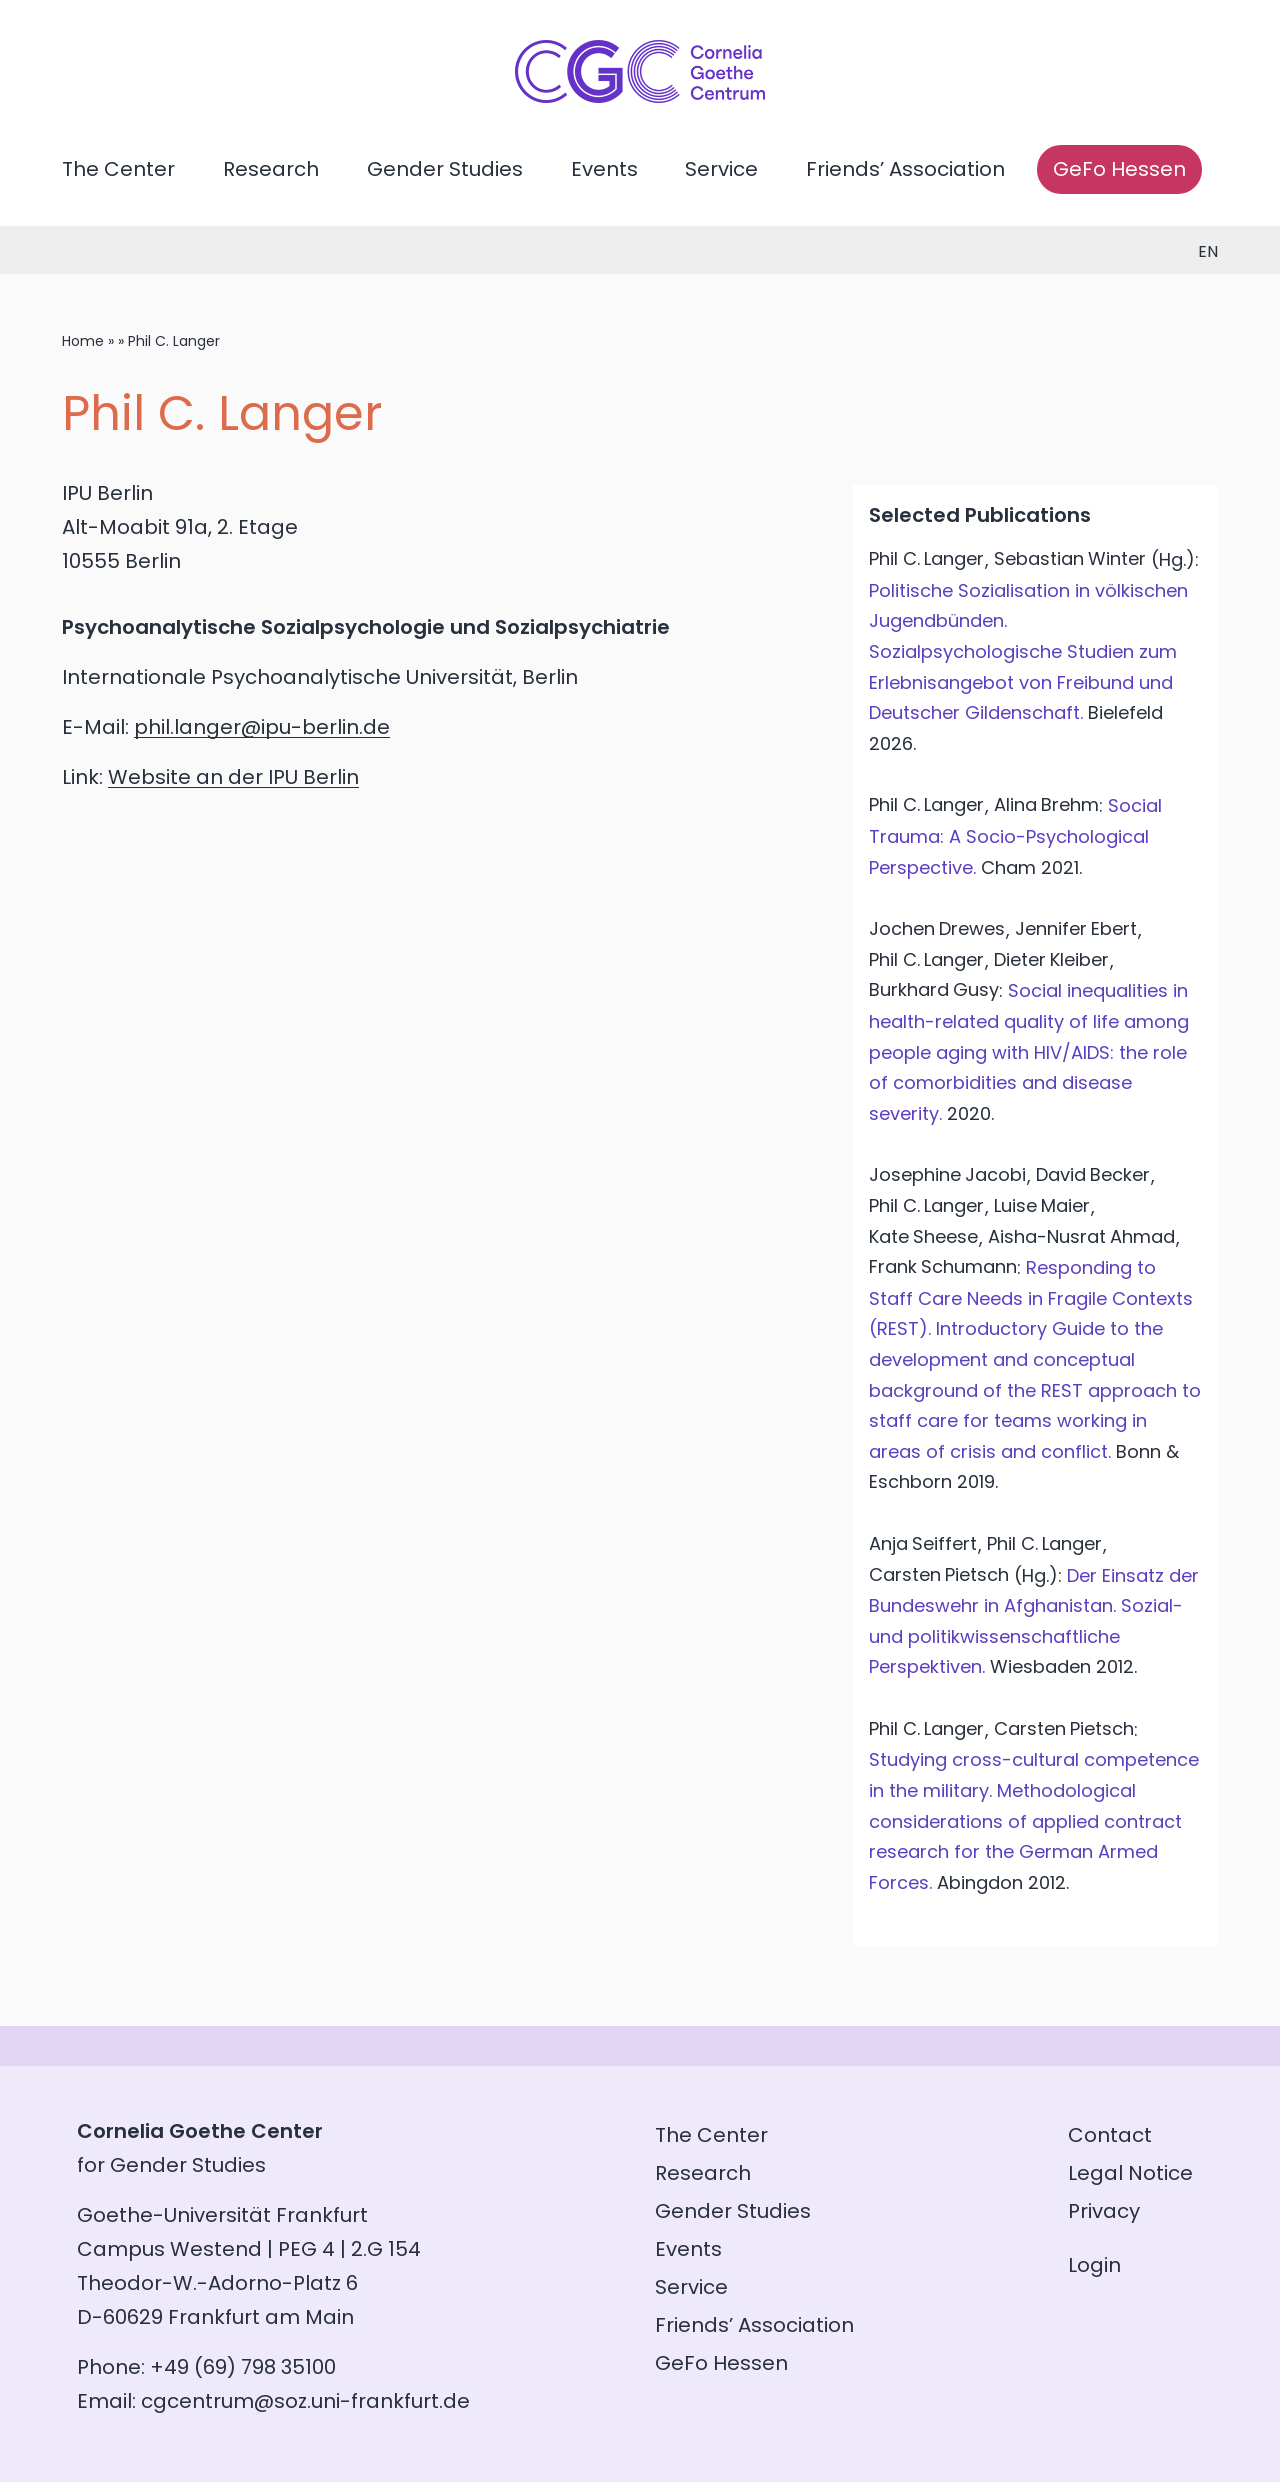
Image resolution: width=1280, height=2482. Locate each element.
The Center (118, 169)
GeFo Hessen (1119, 169)
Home (83, 341)
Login (1094, 2265)
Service (721, 169)
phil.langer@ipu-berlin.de (262, 727)
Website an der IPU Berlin (233, 777)
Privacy (1104, 2211)
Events (604, 169)
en (1208, 251)
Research (271, 169)
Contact (1110, 2135)
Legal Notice (1130, 2173)
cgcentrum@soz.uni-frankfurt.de (305, 2401)
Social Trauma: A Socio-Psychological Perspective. (1015, 836)
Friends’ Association (905, 169)
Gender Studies (445, 169)
